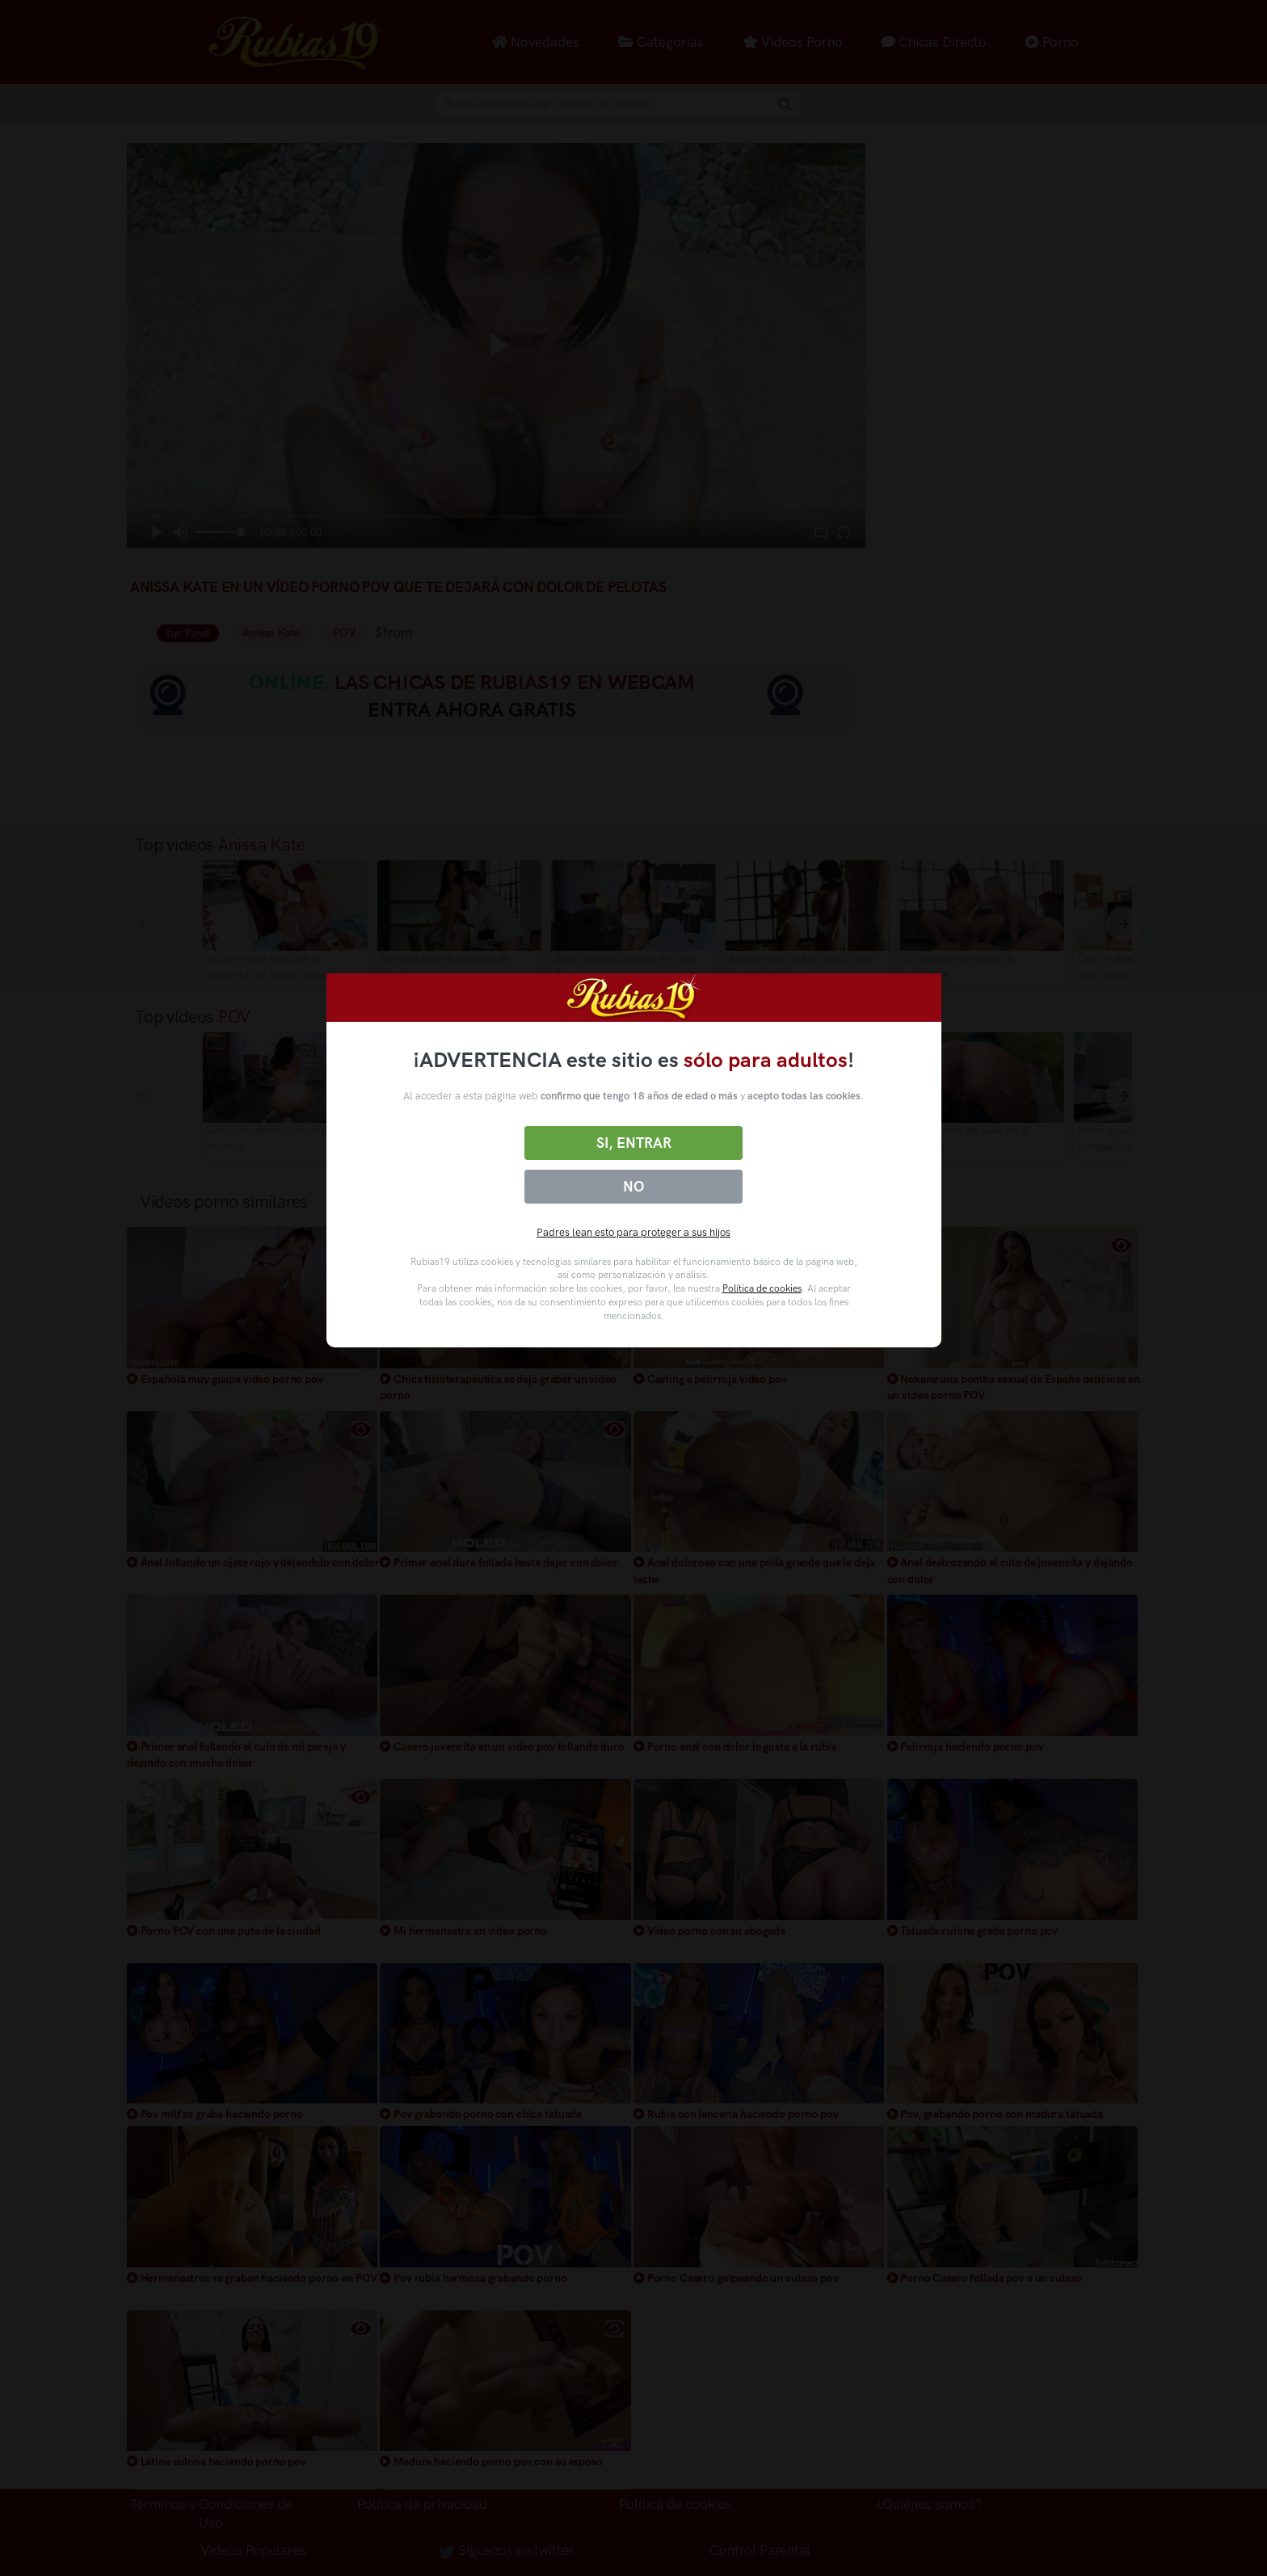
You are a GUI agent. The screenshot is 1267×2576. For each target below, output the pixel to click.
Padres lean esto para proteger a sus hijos (633, 1232)
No (633, 1187)
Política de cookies (762, 1288)
